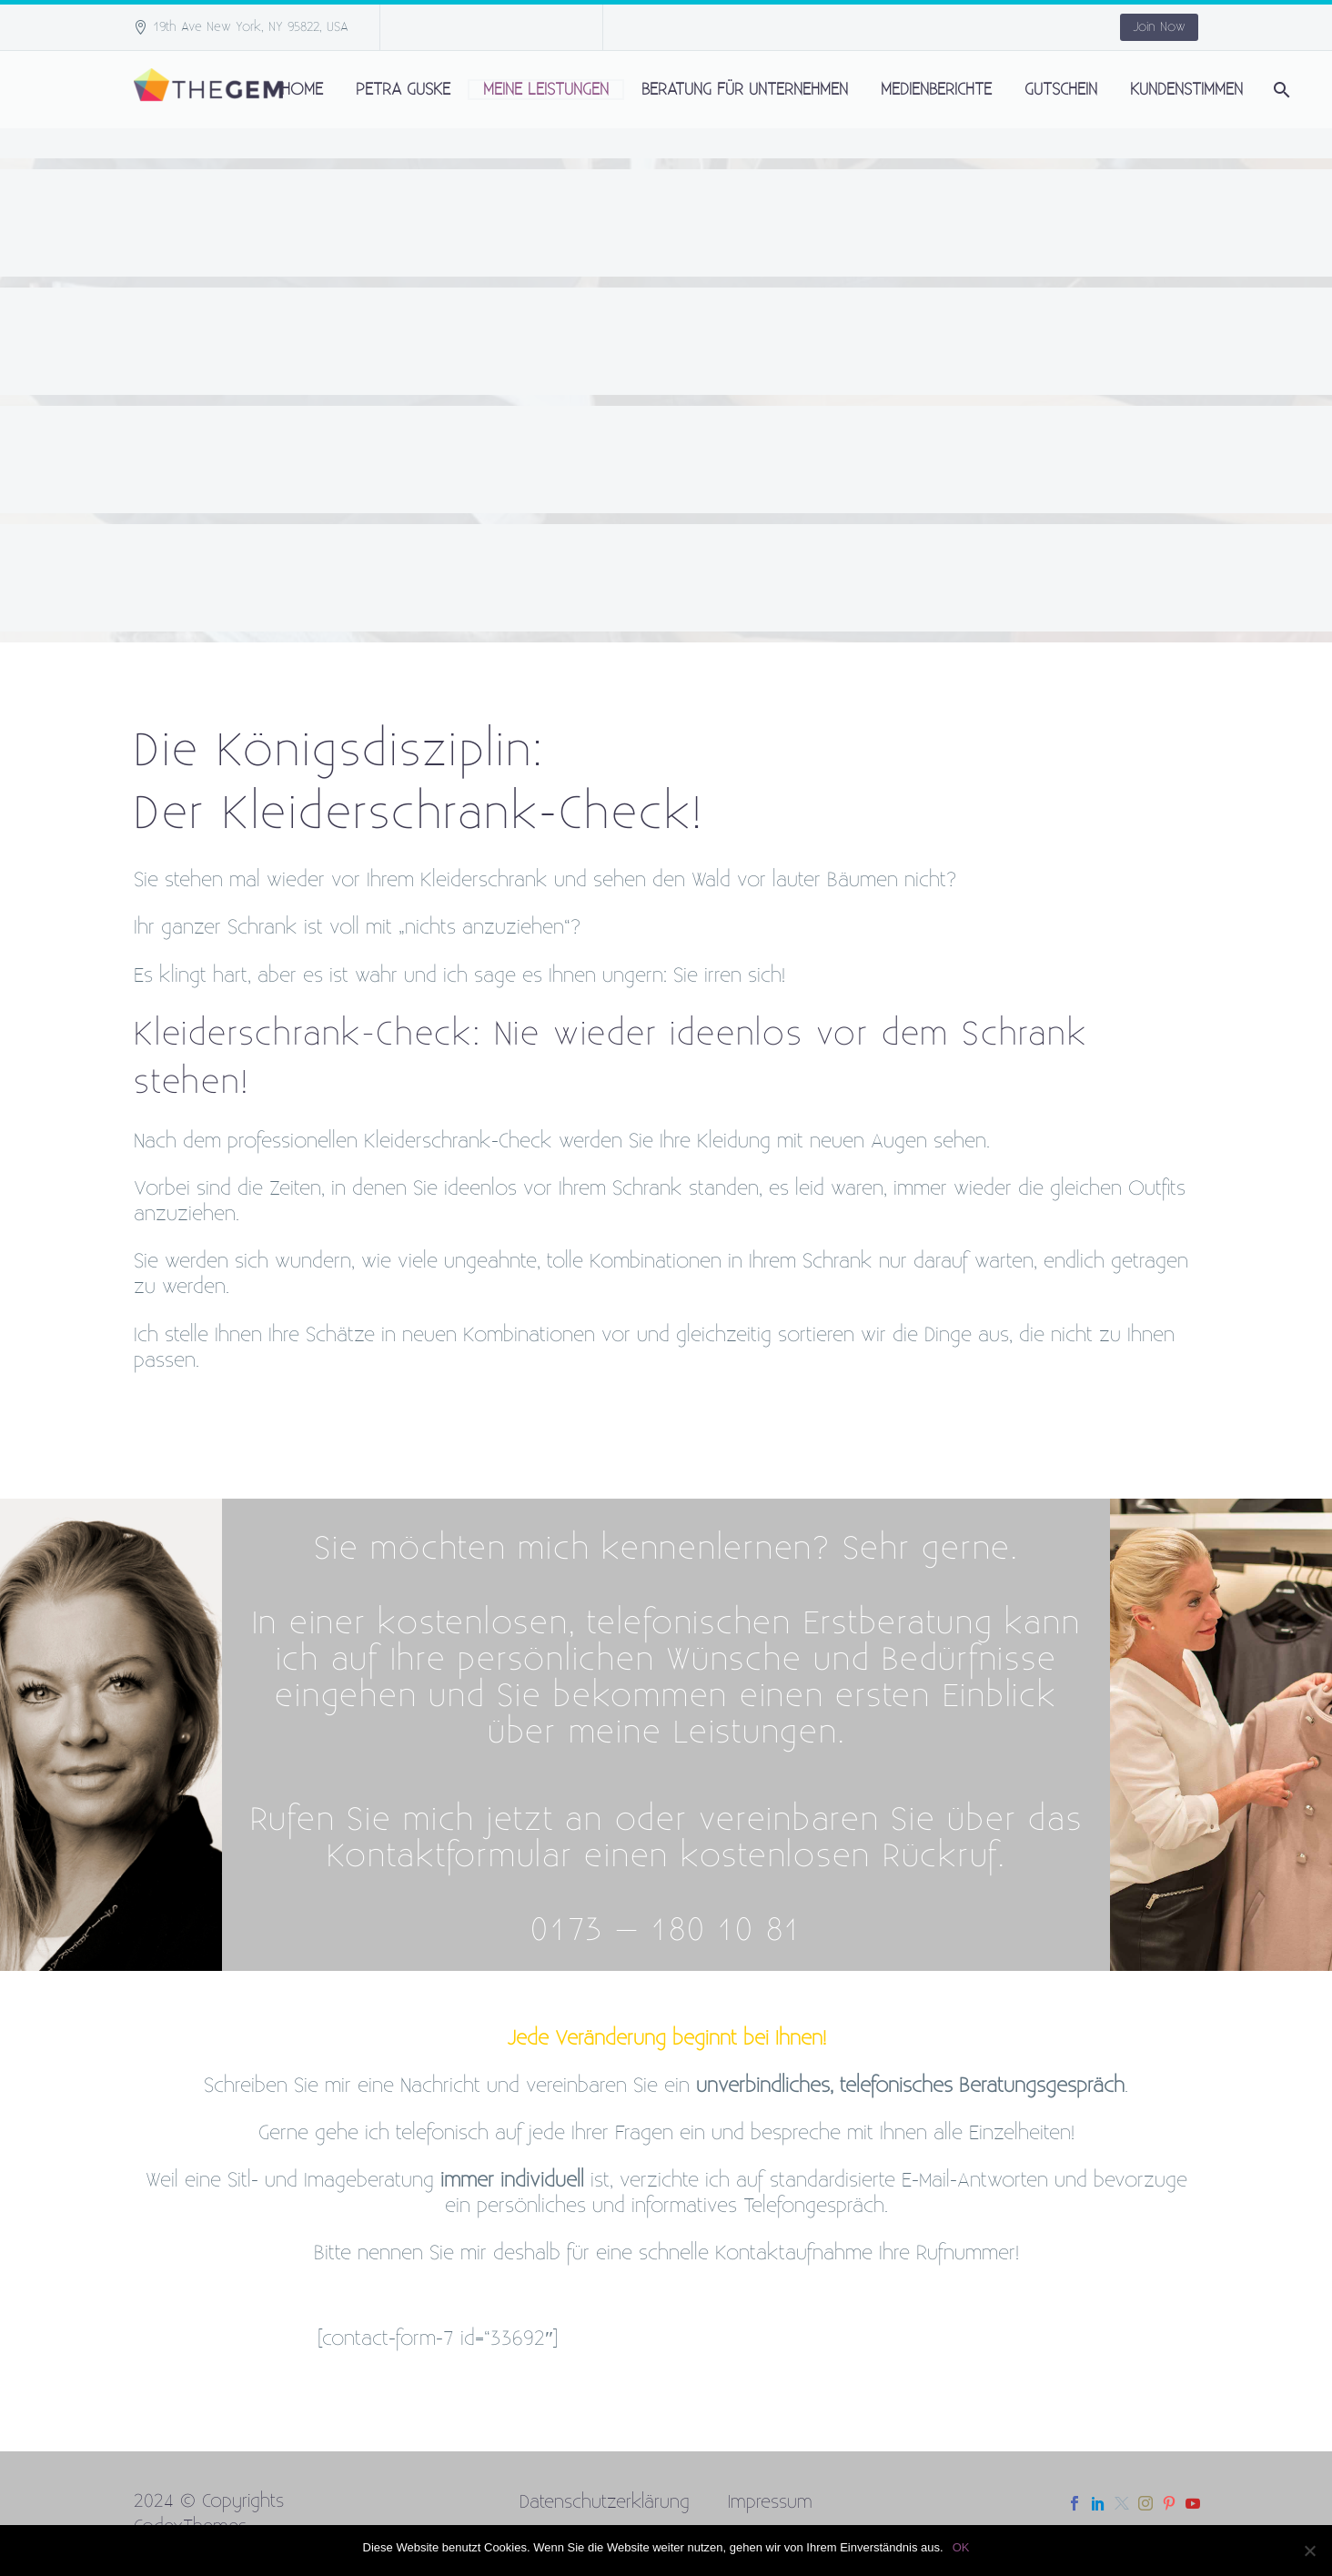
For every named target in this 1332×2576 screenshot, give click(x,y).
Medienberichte (936, 89)
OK (961, 2547)
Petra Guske (403, 89)
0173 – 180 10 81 (666, 1930)
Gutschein (1060, 89)
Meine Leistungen (546, 89)
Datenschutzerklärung (605, 2502)
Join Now (1159, 27)
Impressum (770, 2502)
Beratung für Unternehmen (744, 89)
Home (302, 89)
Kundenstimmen (1186, 89)
